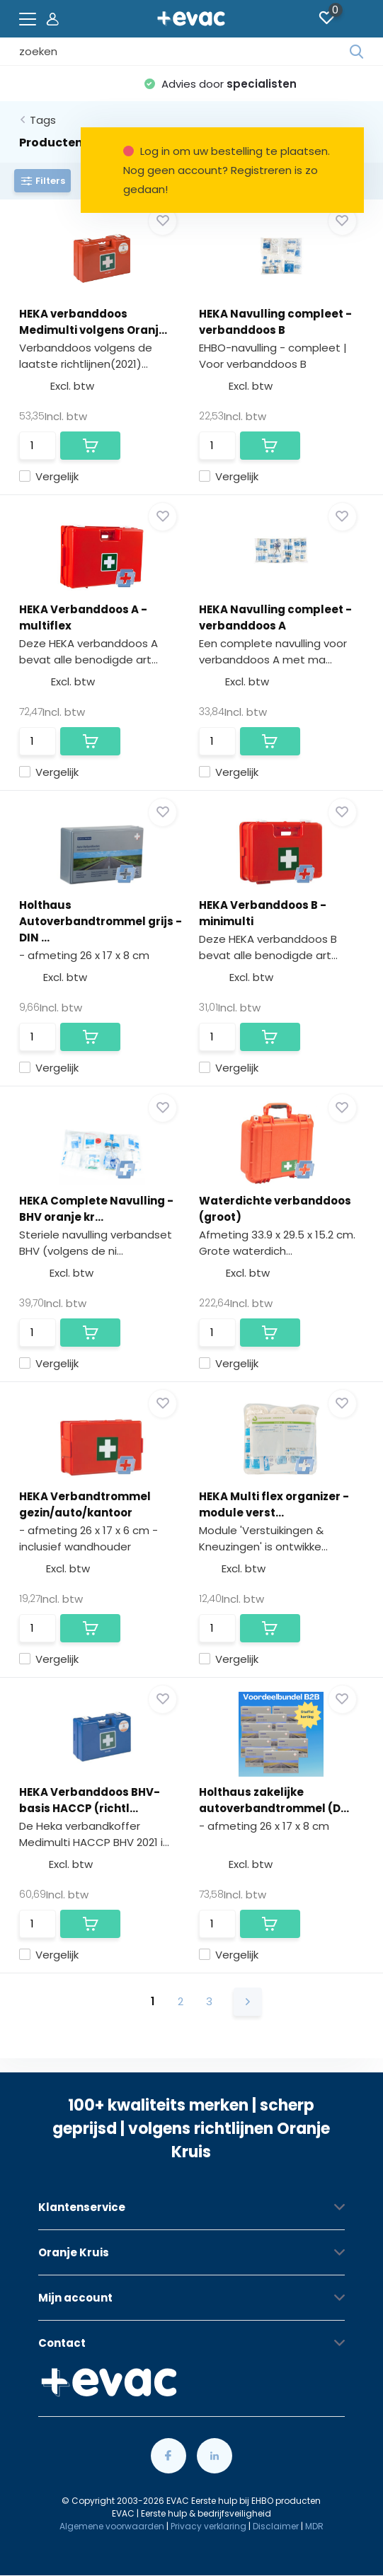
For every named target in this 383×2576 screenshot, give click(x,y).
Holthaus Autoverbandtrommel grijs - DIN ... (100, 921)
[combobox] (184, 51)
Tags (43, 119)
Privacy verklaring (208, 2526)
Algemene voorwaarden (111, 2526)
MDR (314, 2526)
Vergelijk (49, 476)
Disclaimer (276, 2526)
